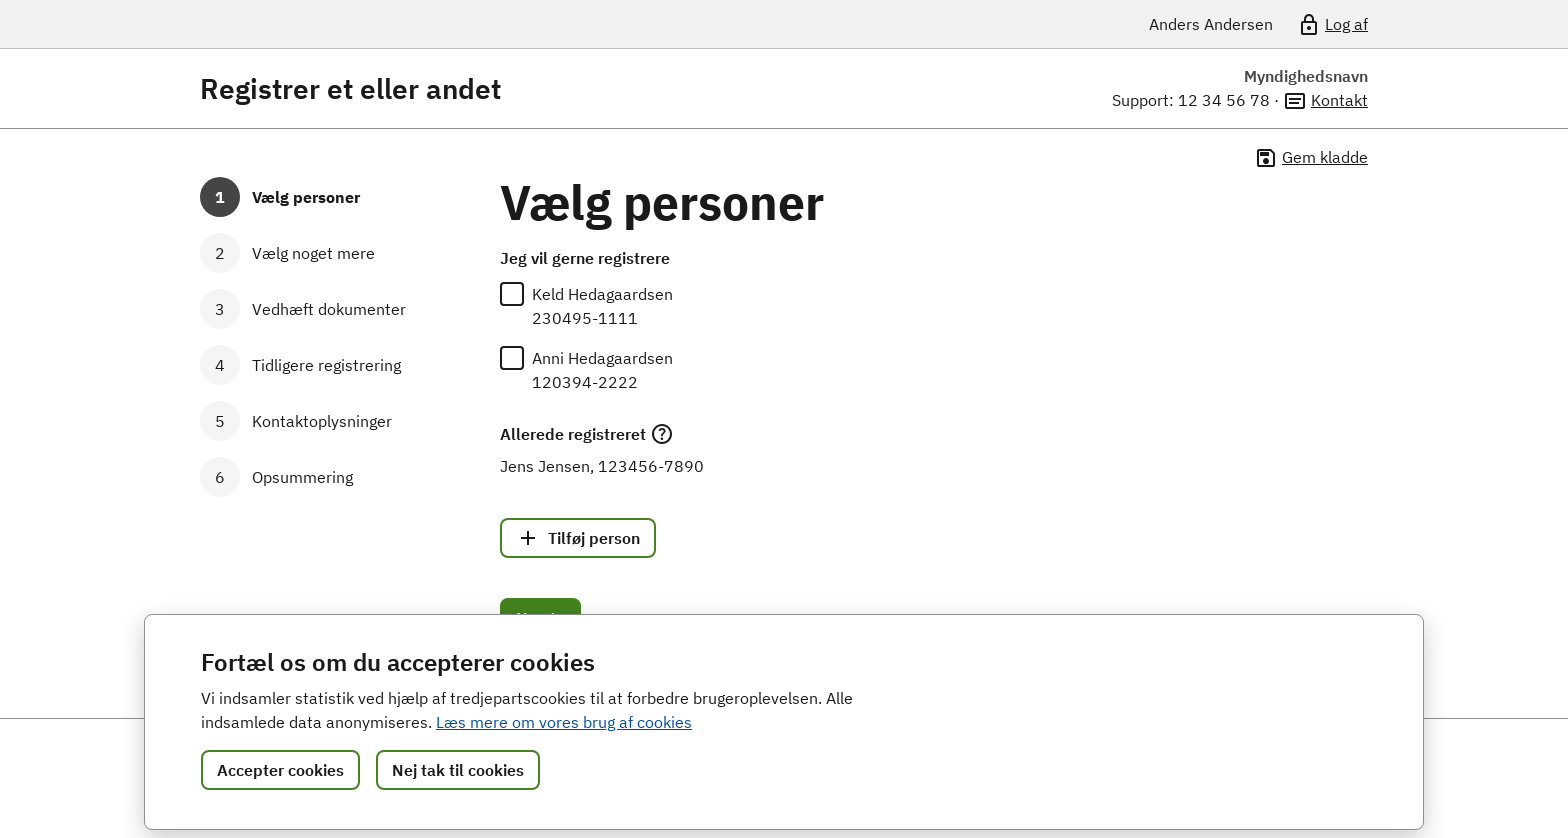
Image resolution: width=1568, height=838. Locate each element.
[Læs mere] (662, 434)
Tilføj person (578, 538)
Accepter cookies (280, 770)
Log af (1332, 25)
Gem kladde (1311, 158)
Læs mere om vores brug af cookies (564, 722)
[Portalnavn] (375, 24)
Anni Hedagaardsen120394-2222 (602, 370)
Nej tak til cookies (458, 770)
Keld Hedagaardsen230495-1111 (602, 306)
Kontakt (1325, 101)
